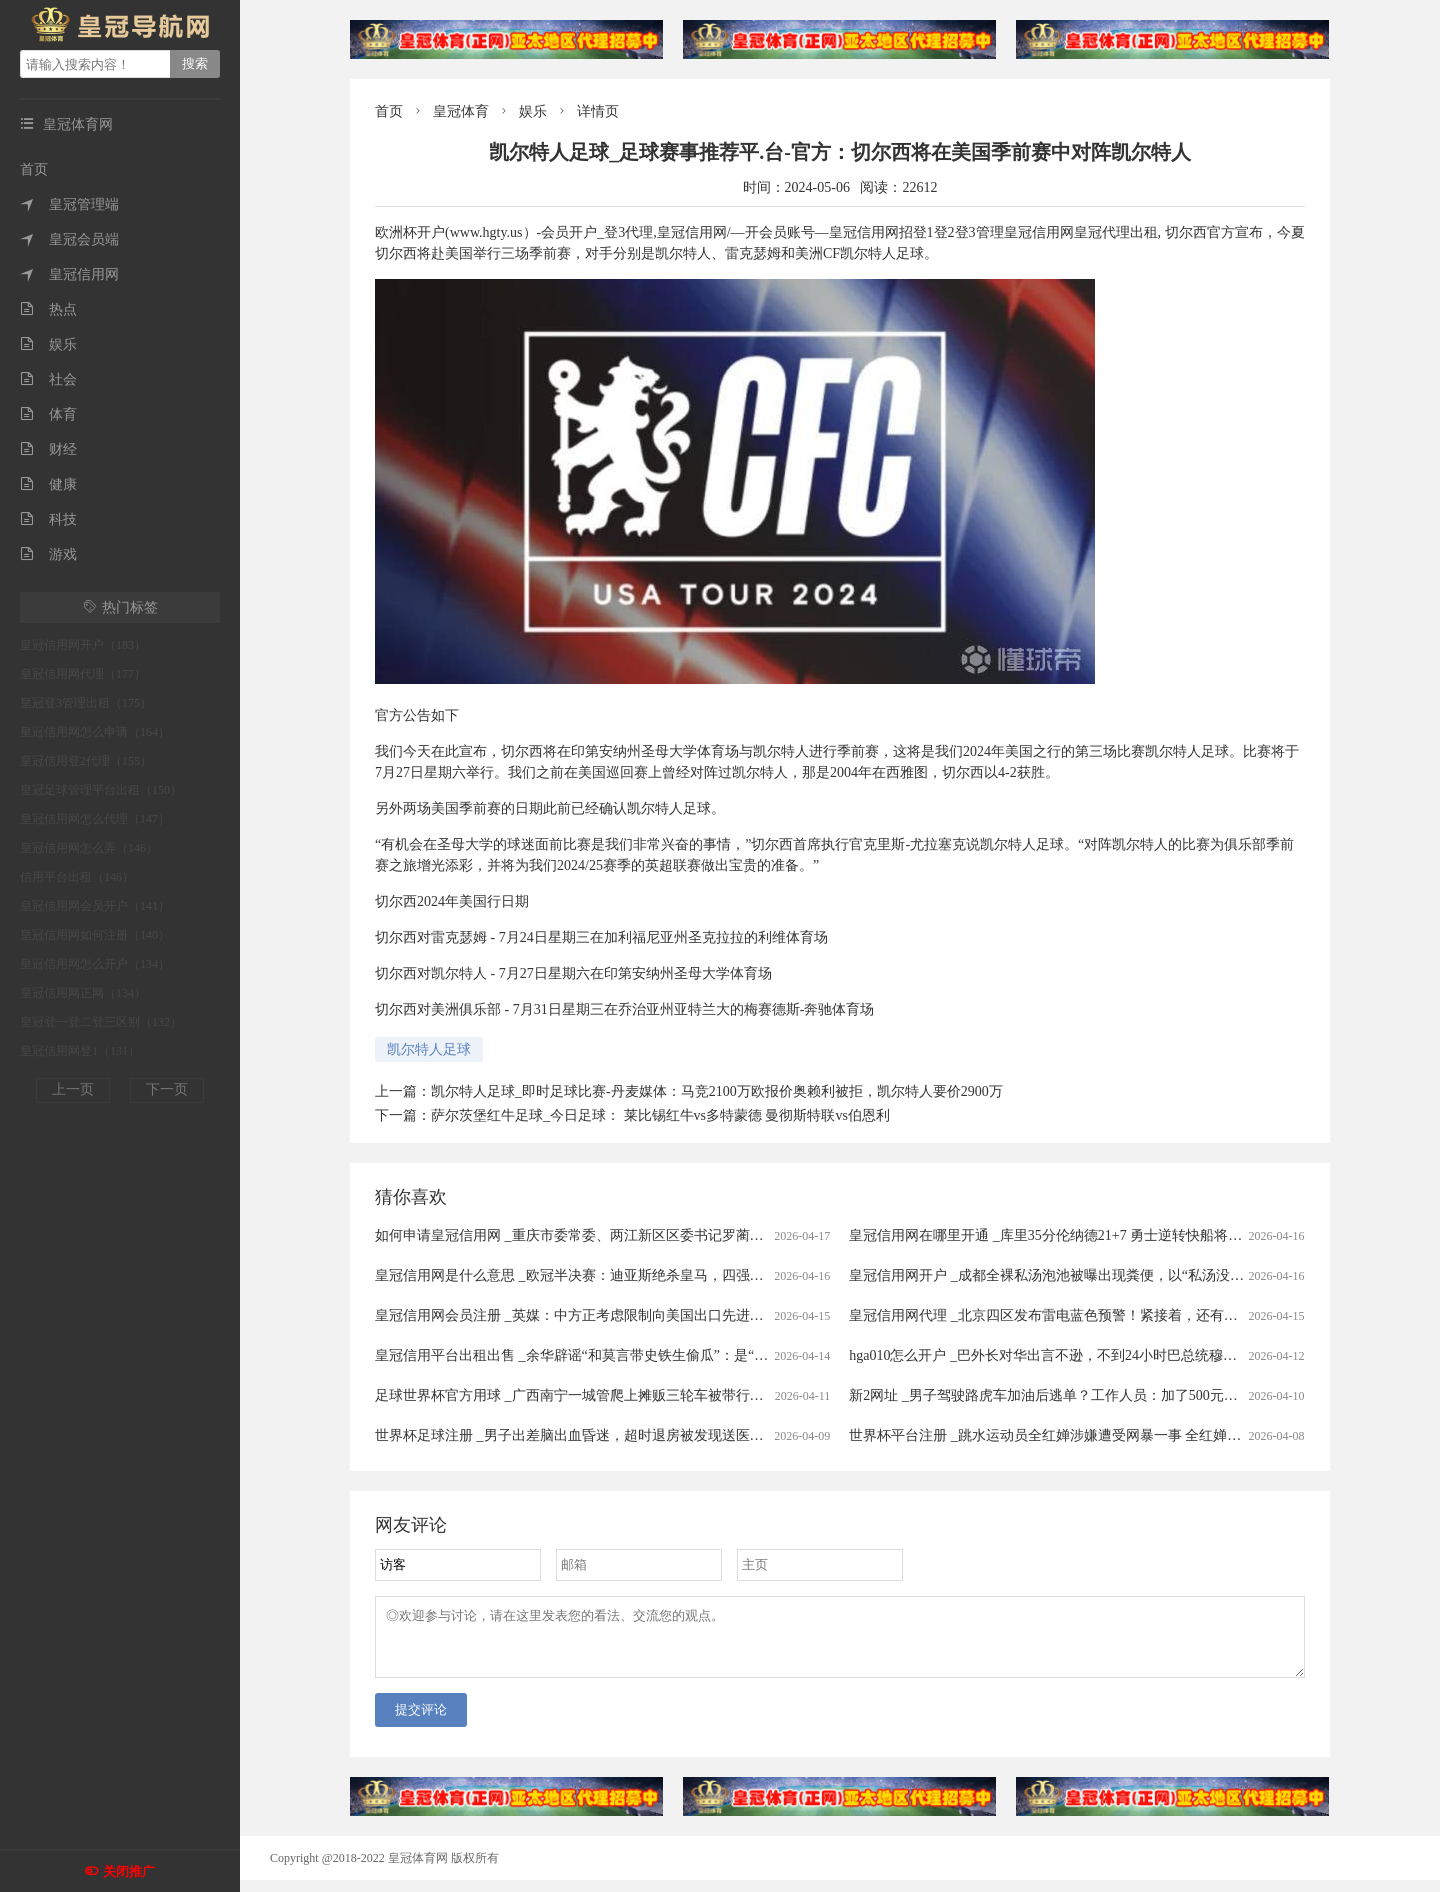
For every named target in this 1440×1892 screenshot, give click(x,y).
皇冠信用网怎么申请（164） (95, 732)
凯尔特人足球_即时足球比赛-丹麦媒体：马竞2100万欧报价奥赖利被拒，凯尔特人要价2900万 (717, 1091)
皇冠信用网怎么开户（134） (95, 964)
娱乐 (48, 344)
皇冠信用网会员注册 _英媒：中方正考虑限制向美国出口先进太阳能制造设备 (611, 1315)
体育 (48, 414)
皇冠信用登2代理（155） (86, 761)
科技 (48, 519)
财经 (48, 449)
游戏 (48, 554)
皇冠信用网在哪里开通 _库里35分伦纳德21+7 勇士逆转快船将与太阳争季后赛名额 (1101, 1235)
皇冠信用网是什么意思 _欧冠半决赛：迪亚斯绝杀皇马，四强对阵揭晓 (590, 1275)
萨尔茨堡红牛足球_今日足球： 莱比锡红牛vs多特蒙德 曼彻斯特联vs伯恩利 (660, 1115)
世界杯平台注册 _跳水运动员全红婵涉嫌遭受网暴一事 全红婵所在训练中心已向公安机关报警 (1136, 1435)
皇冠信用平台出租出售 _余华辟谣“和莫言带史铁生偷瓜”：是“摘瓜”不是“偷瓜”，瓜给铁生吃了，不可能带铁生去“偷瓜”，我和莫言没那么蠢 (804, 1355)
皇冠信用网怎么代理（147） (95, 819)
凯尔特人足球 (429, 1049)
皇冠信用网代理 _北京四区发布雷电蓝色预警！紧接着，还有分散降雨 (1064, 1315)
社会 (48, 379)
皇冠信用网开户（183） (83, 645)
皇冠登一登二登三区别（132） (101, 1022)
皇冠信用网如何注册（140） (95, 935)
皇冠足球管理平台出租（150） (101, 790)
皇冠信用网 (69, 274)
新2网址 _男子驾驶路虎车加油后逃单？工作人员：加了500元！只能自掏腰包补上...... (1110, 1395)
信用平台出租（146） (77, 877)
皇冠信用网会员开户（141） (95, 906)
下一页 (167, 1089)
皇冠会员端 (69, 239)
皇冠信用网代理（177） (83, 674)
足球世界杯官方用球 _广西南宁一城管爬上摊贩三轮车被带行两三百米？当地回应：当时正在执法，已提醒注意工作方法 (744, 1395)
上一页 (73, 1089)
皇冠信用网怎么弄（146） (89, 848)
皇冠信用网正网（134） (83, 993)
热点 (48, 309)
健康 (48, 484)
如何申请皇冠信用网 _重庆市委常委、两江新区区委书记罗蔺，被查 (583, 1235)
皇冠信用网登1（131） (80, 1051)
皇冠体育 (461, 111)
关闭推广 (129, 1871)
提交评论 (421, 1721)
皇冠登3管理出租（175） (86, 703)
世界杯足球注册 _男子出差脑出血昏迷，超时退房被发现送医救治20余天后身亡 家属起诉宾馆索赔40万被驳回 (711, 1435)
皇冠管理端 (69, 204)
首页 (34, 169)
